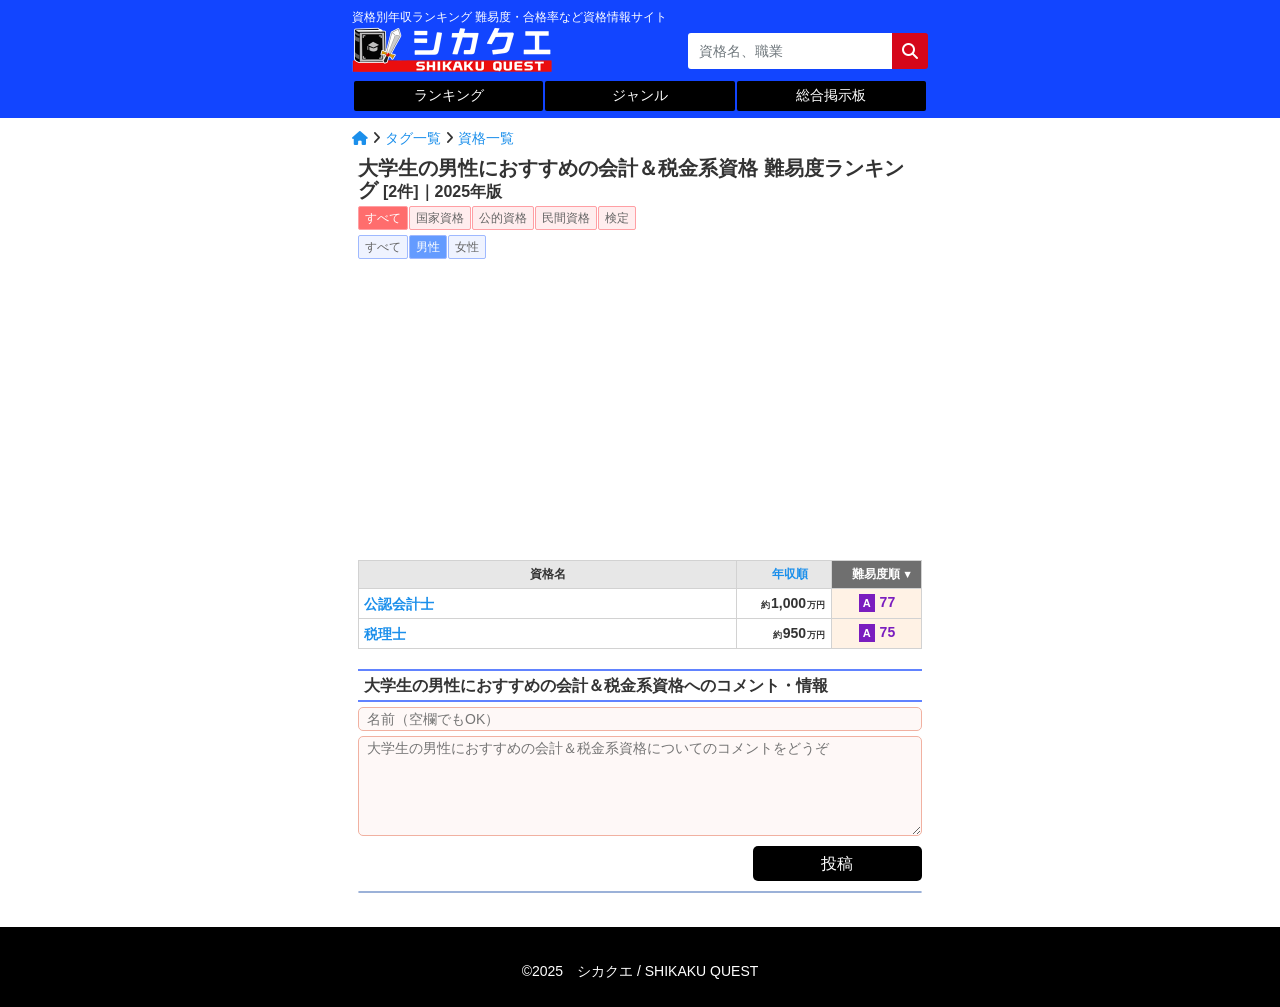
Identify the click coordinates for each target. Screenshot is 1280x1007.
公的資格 (503, 218)
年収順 (790, 574)
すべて (383, 218)
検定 (617, 218)
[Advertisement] (640, 403)
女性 (467, 247)
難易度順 (876, 574)
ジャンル (640, 95)
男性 (428, 247)
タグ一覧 (413, 138)
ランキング (449, 95)
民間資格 (566, 218)
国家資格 (440, 218)
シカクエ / (667, 971)
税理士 (385, 634)
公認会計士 (399, 604)
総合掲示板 (831, 95)
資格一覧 (486, 138)
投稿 (837, 863)
